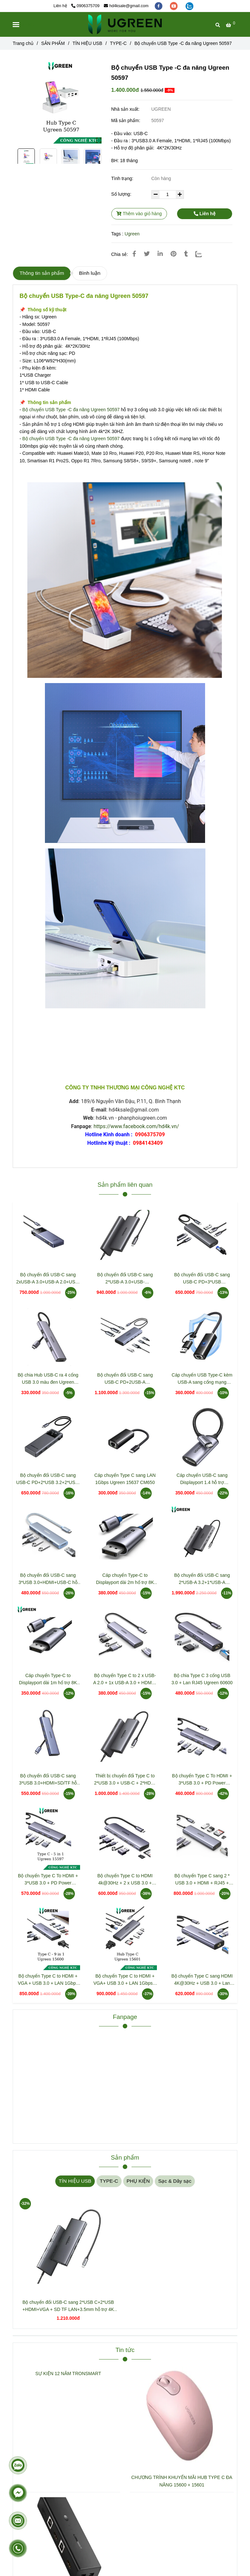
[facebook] (159, 6)
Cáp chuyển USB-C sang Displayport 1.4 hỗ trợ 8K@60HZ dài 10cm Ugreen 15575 (202, 1479)
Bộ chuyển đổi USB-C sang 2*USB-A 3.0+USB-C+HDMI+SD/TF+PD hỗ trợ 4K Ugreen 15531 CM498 (125, 1278)
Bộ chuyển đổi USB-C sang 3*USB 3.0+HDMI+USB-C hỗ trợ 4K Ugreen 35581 (48, 1579)
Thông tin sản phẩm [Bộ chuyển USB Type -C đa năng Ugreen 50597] (42, 273)
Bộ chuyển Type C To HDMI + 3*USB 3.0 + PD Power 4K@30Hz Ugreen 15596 (202, 1779)
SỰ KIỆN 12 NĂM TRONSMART (68, 2373)
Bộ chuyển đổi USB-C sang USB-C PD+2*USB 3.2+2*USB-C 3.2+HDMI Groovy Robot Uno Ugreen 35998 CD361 (48, 1479)
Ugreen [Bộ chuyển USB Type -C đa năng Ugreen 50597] (132, 233)
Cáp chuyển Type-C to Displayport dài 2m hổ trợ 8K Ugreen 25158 (125, 1579)
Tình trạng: (123, 178)
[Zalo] (202, 254)
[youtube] (174, 6)
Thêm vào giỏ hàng (139, 213)
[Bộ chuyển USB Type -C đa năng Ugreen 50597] (125, 24)
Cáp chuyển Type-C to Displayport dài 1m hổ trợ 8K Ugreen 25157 (48, 1679)
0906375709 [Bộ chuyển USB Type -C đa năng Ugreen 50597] (85, 6)
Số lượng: (122, 194)
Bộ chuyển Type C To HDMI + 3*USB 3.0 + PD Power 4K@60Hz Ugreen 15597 (48, 1879)
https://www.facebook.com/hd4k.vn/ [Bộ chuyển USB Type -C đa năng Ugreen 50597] (136, 1126)
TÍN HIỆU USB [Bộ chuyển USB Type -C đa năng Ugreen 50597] (87, 43)
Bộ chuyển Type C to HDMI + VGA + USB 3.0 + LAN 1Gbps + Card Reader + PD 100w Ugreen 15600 (48, 1980)
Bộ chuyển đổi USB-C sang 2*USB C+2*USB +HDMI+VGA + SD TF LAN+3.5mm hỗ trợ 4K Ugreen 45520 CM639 (68, 2306)
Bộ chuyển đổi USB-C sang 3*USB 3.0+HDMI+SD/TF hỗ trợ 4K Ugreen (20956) (48, 1779)
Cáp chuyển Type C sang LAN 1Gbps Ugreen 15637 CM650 (125, 1479)
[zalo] (189, 6)
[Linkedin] (160, 254)
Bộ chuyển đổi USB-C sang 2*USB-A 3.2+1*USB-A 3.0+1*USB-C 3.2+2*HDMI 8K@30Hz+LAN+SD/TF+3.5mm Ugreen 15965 (202, 1579)
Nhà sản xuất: (126, 109)
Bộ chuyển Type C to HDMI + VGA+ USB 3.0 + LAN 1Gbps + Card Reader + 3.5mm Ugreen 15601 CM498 (125, 1980)
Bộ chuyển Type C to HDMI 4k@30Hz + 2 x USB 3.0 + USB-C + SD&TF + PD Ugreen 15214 (125, 1879)
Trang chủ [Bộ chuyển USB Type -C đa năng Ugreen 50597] (23, 43)
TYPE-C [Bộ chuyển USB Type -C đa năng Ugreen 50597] (118, 43)
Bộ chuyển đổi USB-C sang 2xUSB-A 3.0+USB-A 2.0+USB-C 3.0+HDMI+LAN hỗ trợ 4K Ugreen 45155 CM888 (48, 1278)
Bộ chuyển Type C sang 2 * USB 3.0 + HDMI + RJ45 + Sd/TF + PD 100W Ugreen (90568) (202, 1879)
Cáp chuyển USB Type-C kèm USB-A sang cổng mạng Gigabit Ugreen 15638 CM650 (202, 1379)
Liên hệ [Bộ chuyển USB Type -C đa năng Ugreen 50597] (204, 213)
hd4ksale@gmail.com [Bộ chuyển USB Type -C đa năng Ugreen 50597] (126, 6)
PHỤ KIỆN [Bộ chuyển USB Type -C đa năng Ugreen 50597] (138, 2181)
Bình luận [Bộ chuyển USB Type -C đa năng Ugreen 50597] (89, 273)
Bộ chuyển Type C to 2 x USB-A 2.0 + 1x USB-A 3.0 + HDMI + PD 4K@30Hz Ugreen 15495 (125, 1679)
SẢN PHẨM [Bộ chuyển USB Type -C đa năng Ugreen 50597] (53, 43)
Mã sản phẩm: (126, 120)
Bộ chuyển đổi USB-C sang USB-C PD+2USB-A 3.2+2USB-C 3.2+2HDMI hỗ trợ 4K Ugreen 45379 (125, 1379)
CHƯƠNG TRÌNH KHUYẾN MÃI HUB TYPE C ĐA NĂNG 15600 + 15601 (181, 2481)
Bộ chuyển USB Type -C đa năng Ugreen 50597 (71, 409)
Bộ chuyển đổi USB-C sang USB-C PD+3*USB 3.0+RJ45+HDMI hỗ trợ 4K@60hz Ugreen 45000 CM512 (202, 1278)
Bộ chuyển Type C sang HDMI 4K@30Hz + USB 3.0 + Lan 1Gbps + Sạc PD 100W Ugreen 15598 (202, 1980)
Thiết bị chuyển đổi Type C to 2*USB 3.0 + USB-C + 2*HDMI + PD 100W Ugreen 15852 (125, 1779)
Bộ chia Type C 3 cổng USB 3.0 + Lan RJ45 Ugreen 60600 (202, 1679)
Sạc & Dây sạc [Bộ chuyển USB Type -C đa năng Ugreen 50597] (174, 2181)
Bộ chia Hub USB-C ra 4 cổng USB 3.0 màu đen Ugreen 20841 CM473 (48, 1379)
